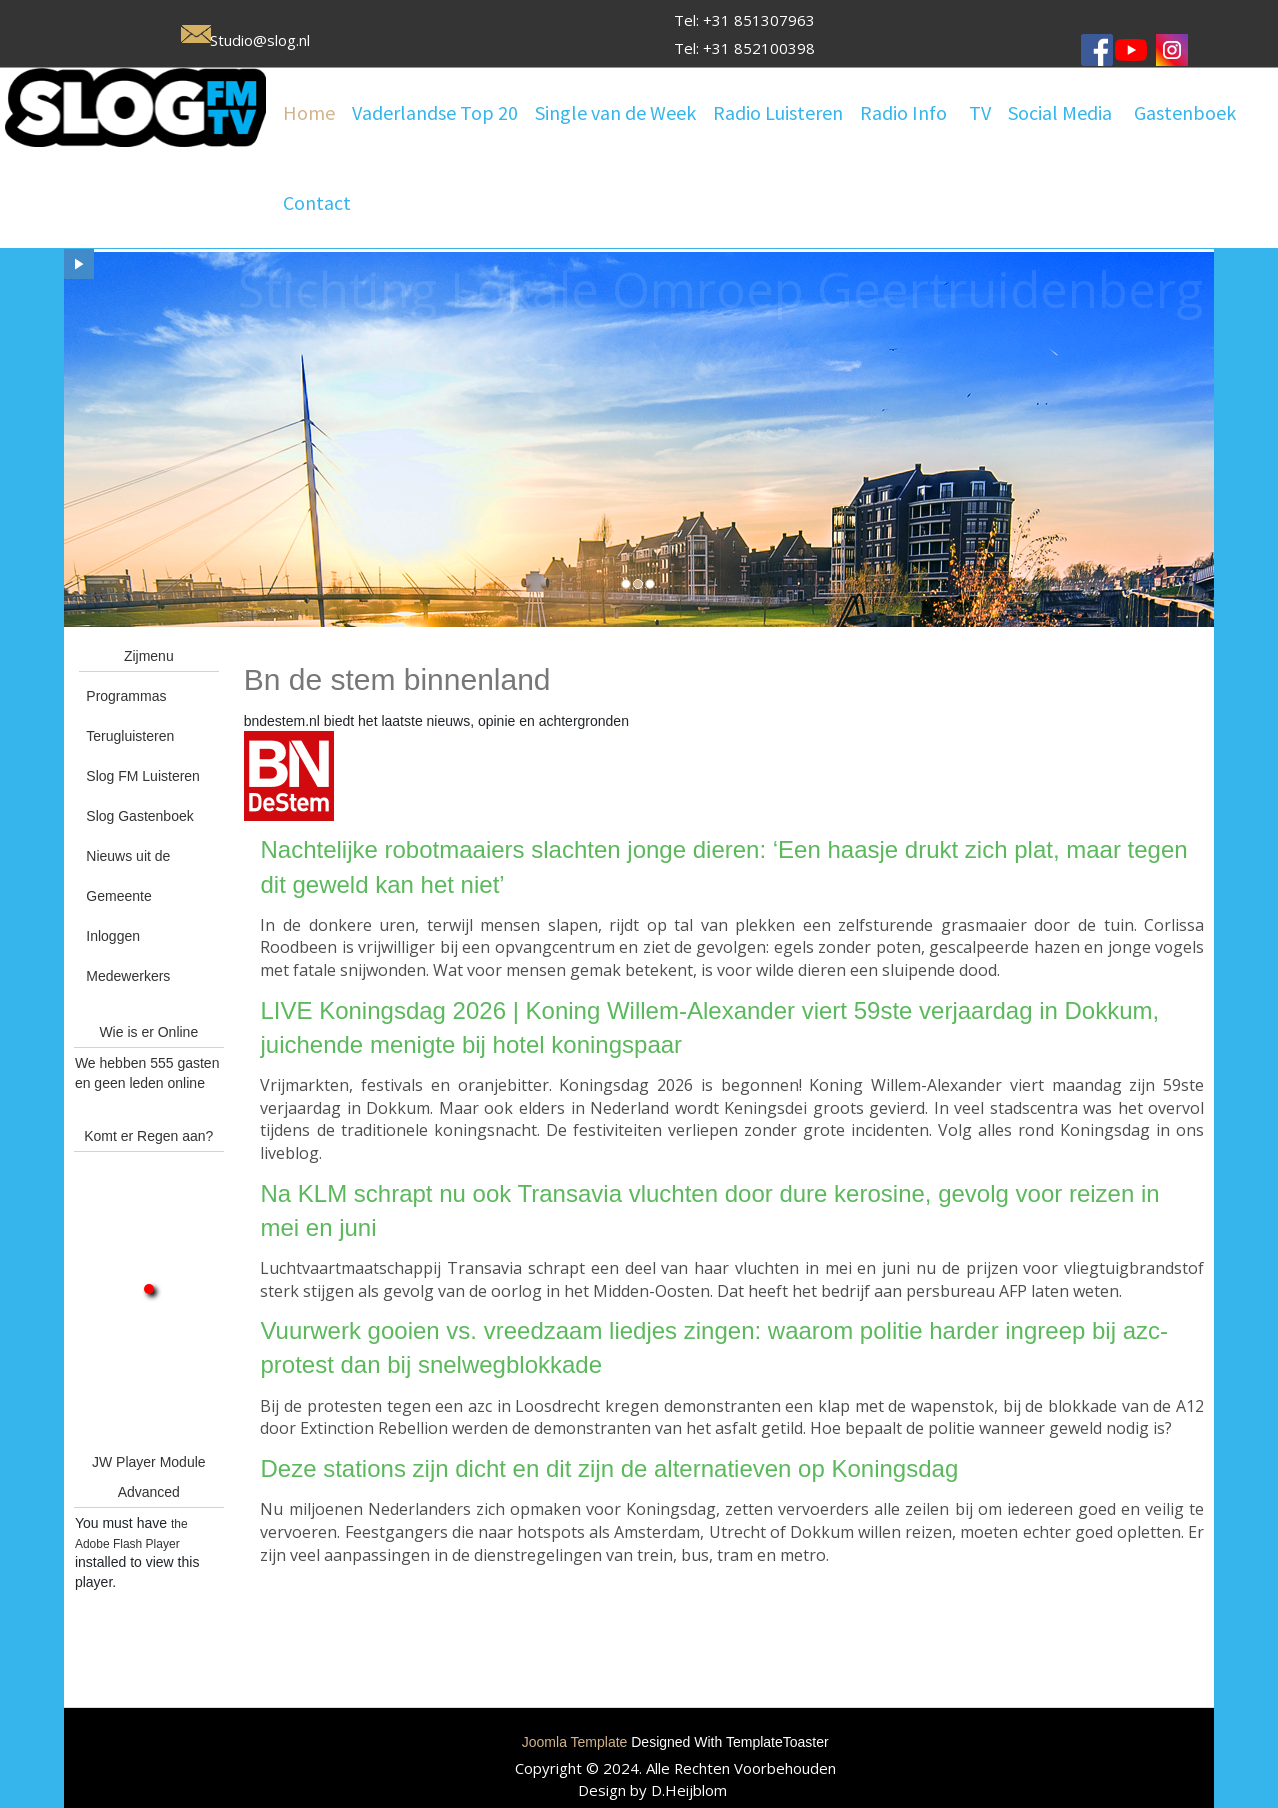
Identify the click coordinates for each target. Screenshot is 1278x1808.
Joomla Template (575, 1742)
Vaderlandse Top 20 (435, 112)
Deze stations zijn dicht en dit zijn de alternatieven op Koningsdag (609, 1468)
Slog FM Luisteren (143, 776)
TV (980, 112)
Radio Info (903, 112)
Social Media (1060, 112)
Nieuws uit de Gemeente (128, 876)
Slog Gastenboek (139, 816)
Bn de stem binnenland (397, 679)
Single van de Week (615, 112)
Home (309, 112)
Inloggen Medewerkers (128, 956)
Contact (317, 202)
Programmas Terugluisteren (130, 716)
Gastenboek (1185, 112)
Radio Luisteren (778, 112)
